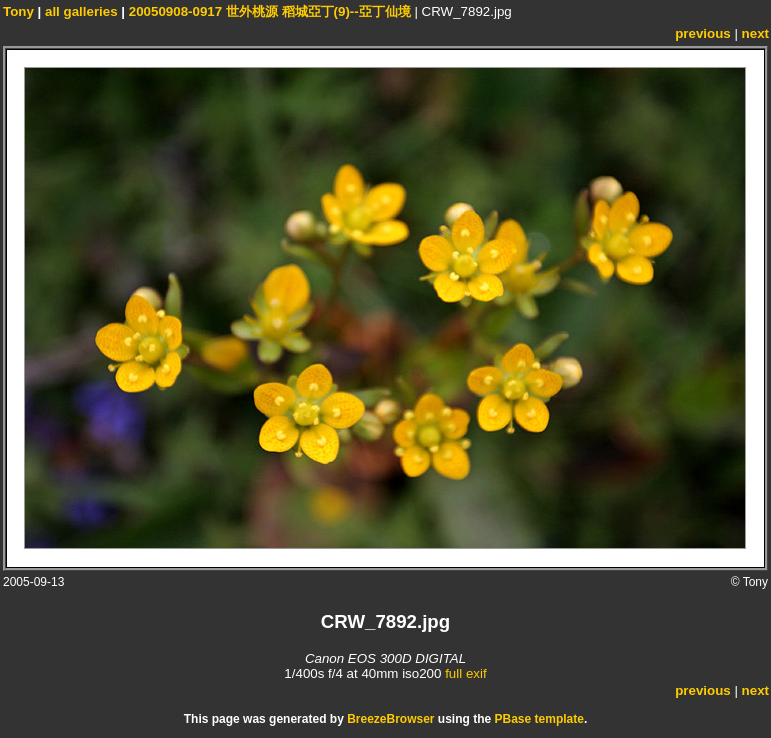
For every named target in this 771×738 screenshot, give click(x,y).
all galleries (81, 11)
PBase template (539, 719)
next (755, 33)
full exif (465, 673)
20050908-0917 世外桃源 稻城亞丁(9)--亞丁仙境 (270, 11)
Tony (18, 11)
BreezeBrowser (390, 719)
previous (703, 33)
